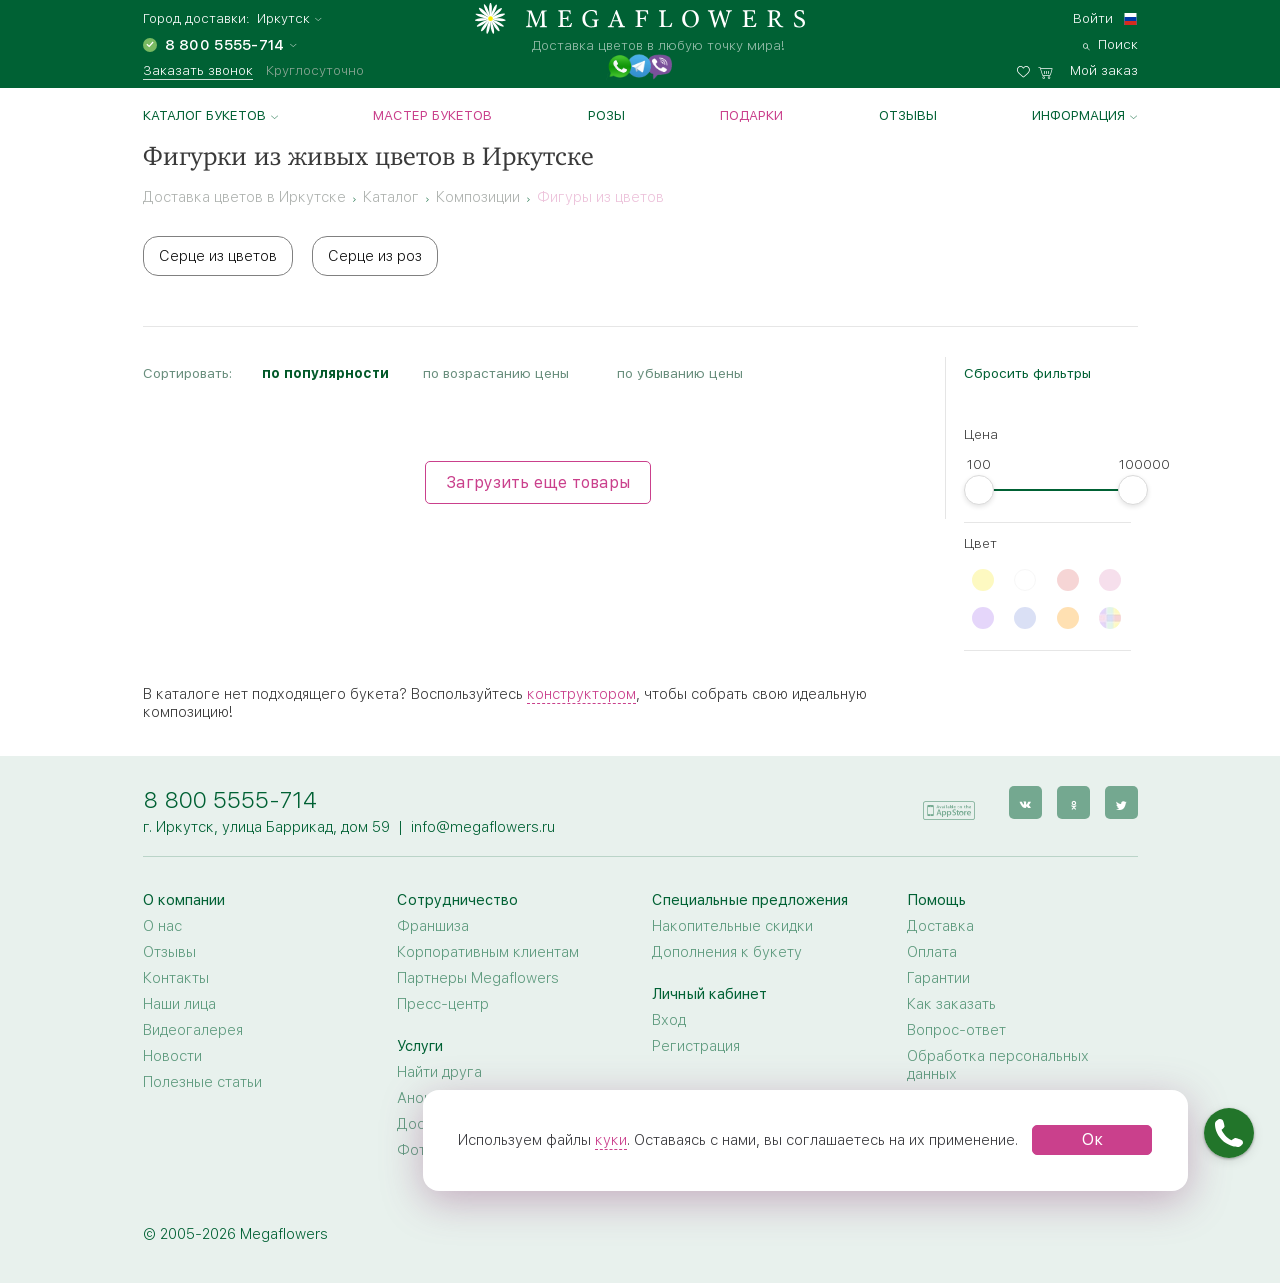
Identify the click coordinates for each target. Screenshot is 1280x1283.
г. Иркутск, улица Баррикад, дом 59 (266, 827)
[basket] (1088, 68)
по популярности (325, 373)
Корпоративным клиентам (488, 952)
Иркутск (283, 18)
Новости (172, 1056)
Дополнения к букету (727, 952)
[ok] (1073, 802)
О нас (162, 926)
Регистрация (696, 1046)
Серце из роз (375, 256)
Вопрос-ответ (956, 1030)
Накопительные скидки (732, 926)
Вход (669, 1020)
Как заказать (951, 1004)
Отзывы (908, 115)
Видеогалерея (193, 1030)
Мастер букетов (432, 115)
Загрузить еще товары (538, 482)
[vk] (1025, 802)
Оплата (932, 952)
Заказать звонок (198, 70)
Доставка (940, 926)
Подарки (751, 115)
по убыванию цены (680, 373)
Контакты (176, 978)
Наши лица (179, 1004)
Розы (606, 115)
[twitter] (1121, 802)
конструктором (581, 694)
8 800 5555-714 (230, 799)
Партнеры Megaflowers (478, 978)
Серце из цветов (218, 256)
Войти (1093, 18)
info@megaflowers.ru (483, 827)
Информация (1078, 115)
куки (611, 1140)
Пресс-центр (443, 1004)
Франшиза (433, 926)
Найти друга (439, 1072)
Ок (1092, 1139)
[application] (949, 801)
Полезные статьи (202, 1082)
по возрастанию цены (496, 373)
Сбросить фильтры (1027, 373)
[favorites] (1027, 68)
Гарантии (938, 978)
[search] (1110, 42)
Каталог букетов (204, 115)
